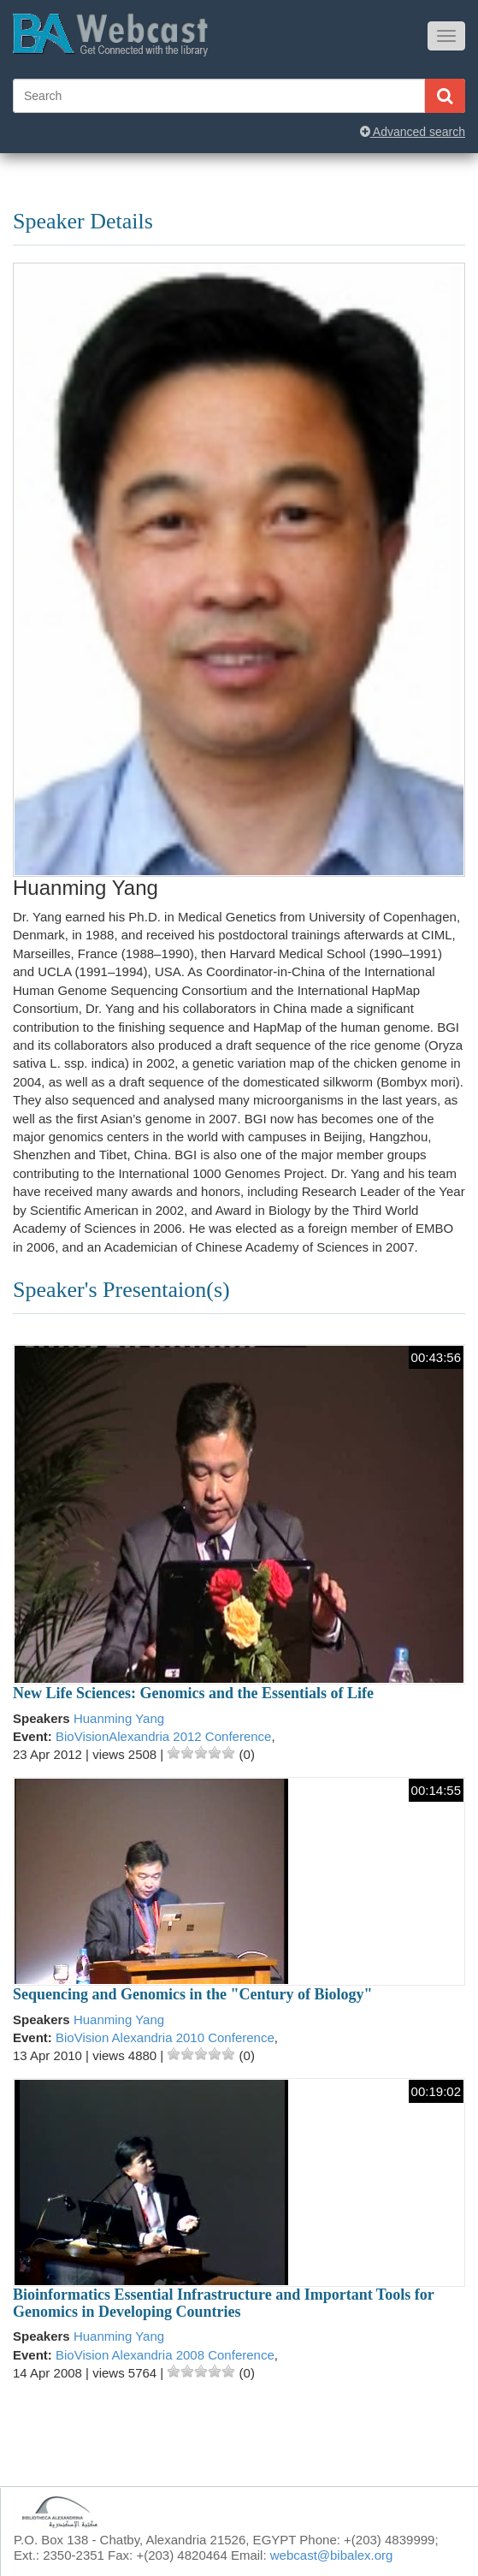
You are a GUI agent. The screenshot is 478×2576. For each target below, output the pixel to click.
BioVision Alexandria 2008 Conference (165, 2355)
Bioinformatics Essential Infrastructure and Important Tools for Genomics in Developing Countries (223, 2303)
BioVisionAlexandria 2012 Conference (163, 1736)
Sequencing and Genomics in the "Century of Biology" (193, 1994)
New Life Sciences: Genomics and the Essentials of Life (193, 1693)
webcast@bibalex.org (331, 2555)
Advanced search (412, 132)
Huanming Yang (119, 1718)
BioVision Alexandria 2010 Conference (165, 2037)
